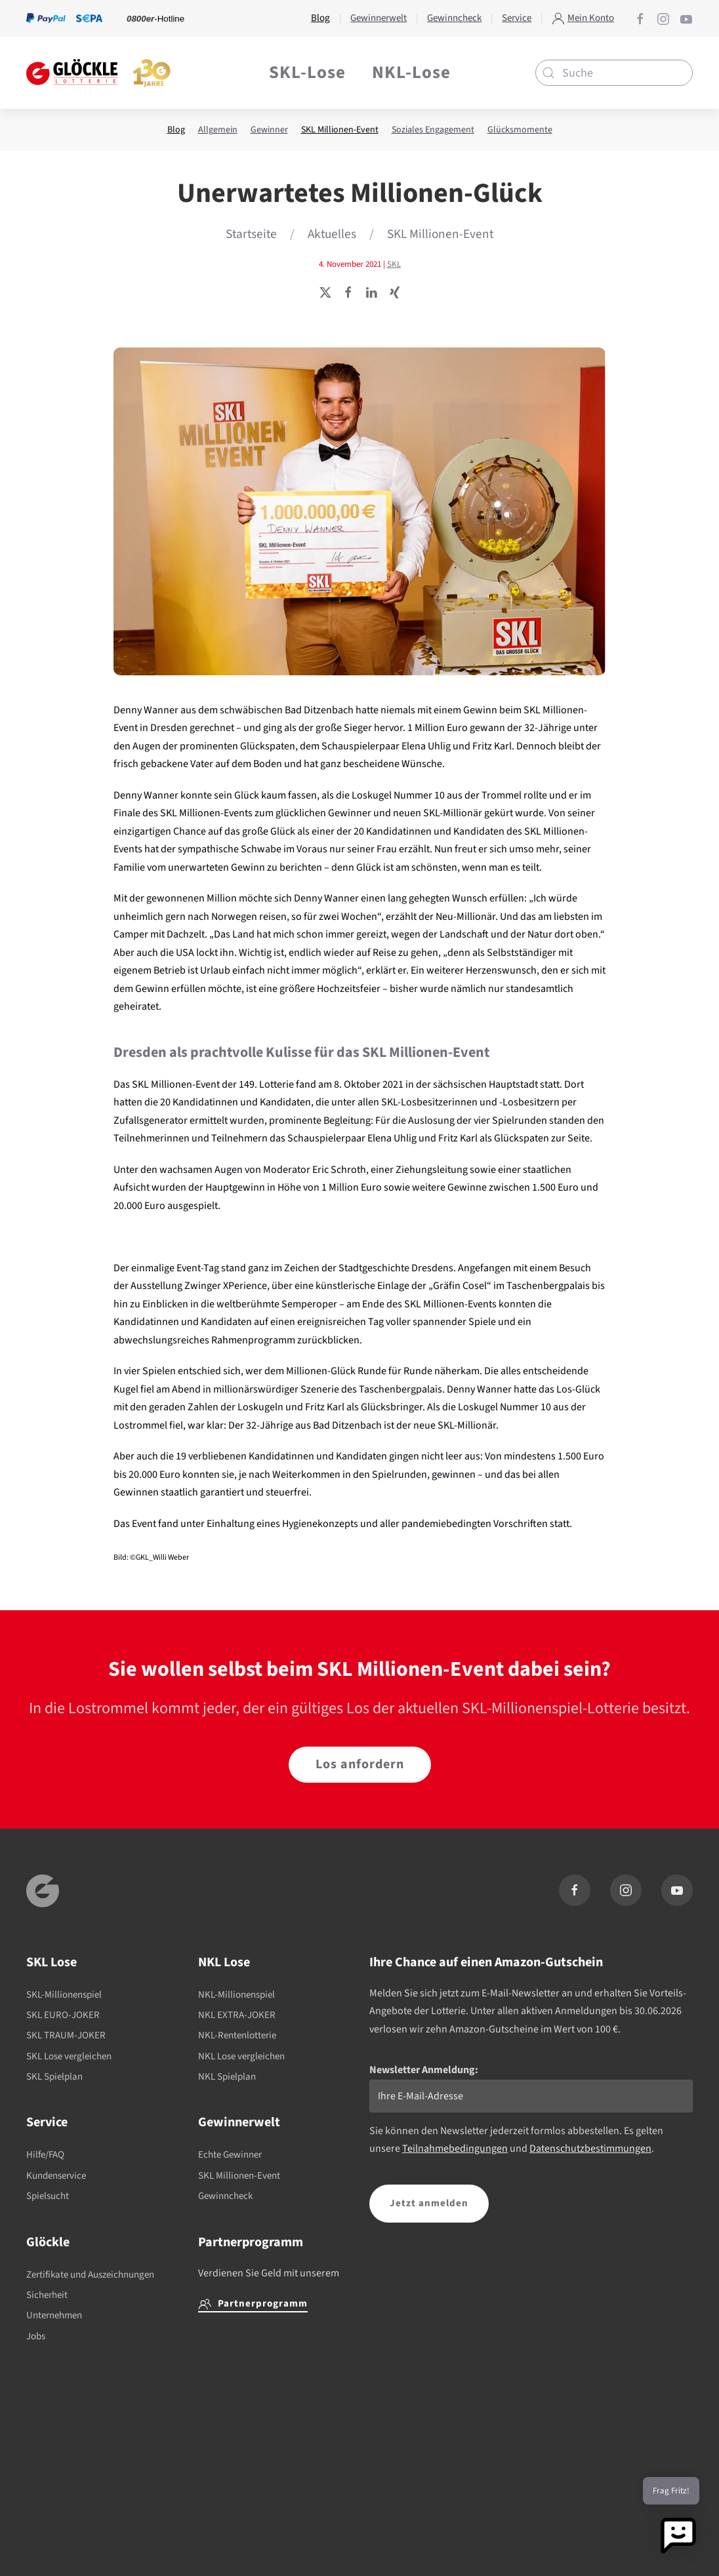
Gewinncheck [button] (454, 18)
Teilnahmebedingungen (455, 2148)
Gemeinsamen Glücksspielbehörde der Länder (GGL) (515, 2536)
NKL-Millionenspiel (236, 1995)
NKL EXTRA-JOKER (237, 2015)
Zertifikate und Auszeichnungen (90, 2275)
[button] (678, 2535)
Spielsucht (47, 2196)
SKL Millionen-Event (340, 129)
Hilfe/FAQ (45, 2155)
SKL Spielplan (54, 2077)
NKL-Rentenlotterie (237, 2035)
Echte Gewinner (230, 2155)
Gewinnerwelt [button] (378, 18)
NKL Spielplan (227, 2077)
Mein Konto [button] (583, 18)
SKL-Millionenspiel (64, 1995)
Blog (176, 129)
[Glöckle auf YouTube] (686, 18)
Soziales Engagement (433, 129)
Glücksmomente (519, 129)
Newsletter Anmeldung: (423, 2070)
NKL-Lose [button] (411, 72)
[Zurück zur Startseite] (98, 73)
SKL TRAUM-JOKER (66, 2035)
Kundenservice (56, 2176)
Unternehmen (54, 2315)
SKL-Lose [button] (307, 72)
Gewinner (269, 129)
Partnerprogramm (253, 2303)
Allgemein (217, 129)
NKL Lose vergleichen (241, 2056)
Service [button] (516, 18)
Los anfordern (360, 1764)
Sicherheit (47, 2295)
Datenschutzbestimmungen (590, 2148)
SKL (394, 264)
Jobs (35, 2336)
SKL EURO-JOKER (63, 2015)
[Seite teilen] (325, 292)
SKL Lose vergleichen (69, 2056)
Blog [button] (320, 18)
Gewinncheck (225, 2196)
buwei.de (86, 2523)
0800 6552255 (89, 2540)
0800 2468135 (239, 2523)
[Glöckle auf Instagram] (663, 18)
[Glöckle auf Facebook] (640, 18)
